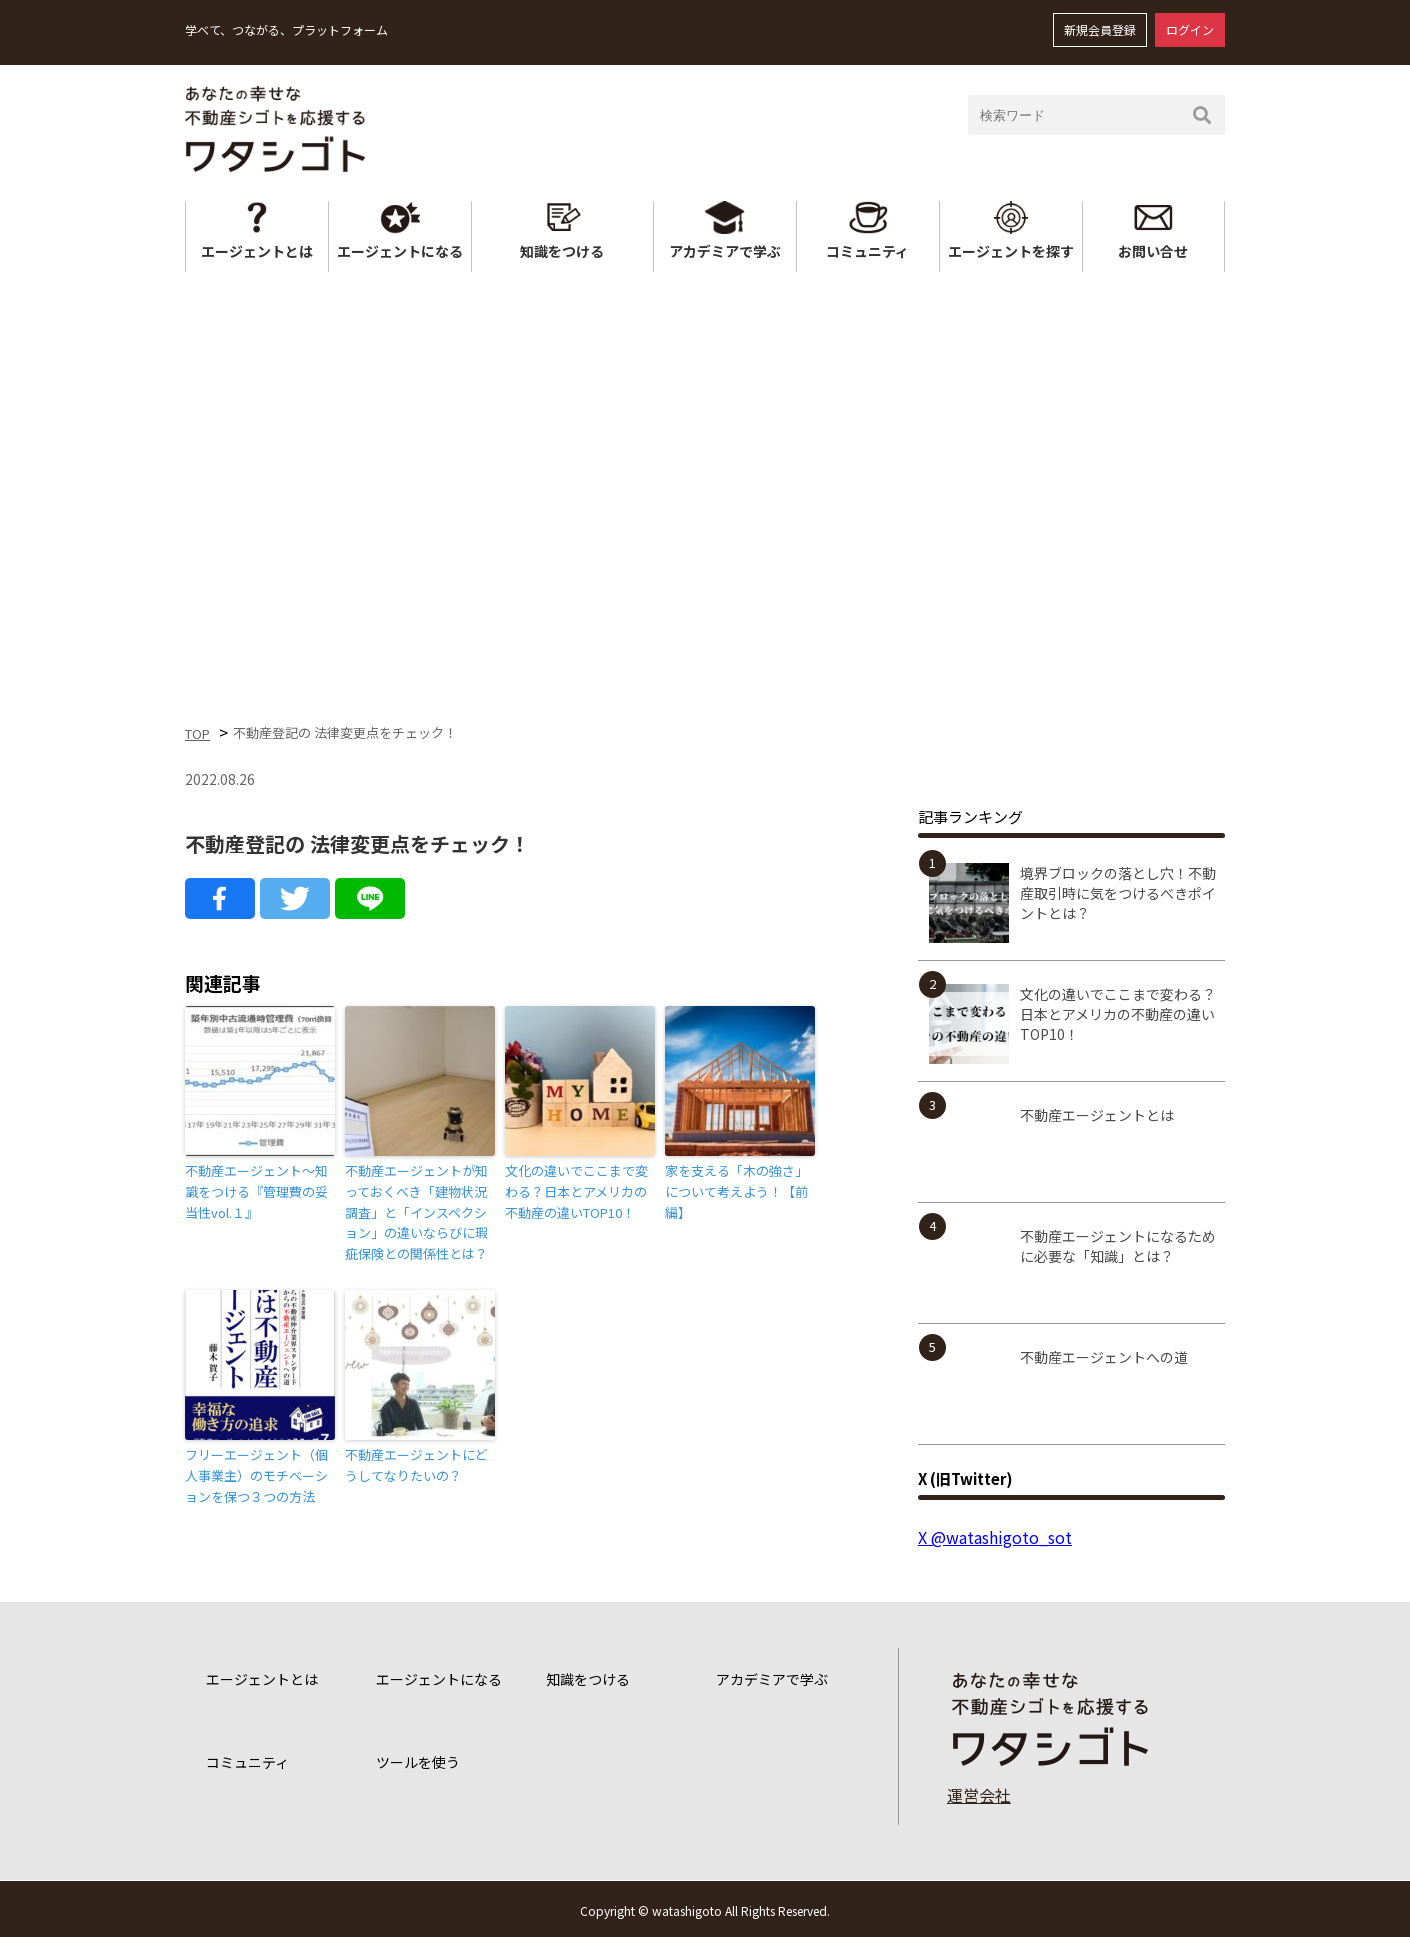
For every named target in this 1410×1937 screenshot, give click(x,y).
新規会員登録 (1100, 29)
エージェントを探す (1011, 251)
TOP (197, 733)
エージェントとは (257, 251)
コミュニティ (867, 251)
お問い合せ (1153, 251)
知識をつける (562, 251)
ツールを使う (418, 1762)
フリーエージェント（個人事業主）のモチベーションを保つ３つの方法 (256, 1475)
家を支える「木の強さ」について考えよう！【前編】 (736, 1191)
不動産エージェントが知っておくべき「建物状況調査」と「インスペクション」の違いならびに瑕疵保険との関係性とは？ (416, 1212)
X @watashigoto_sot (995, 1537)
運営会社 (979, 1795)
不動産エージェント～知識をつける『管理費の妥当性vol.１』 (256, 1191)
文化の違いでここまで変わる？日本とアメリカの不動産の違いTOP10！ (576, 1191)
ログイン (1190, 29)
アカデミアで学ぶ (725, 251)
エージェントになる (400, 251)
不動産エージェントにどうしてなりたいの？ (416, 1465)
